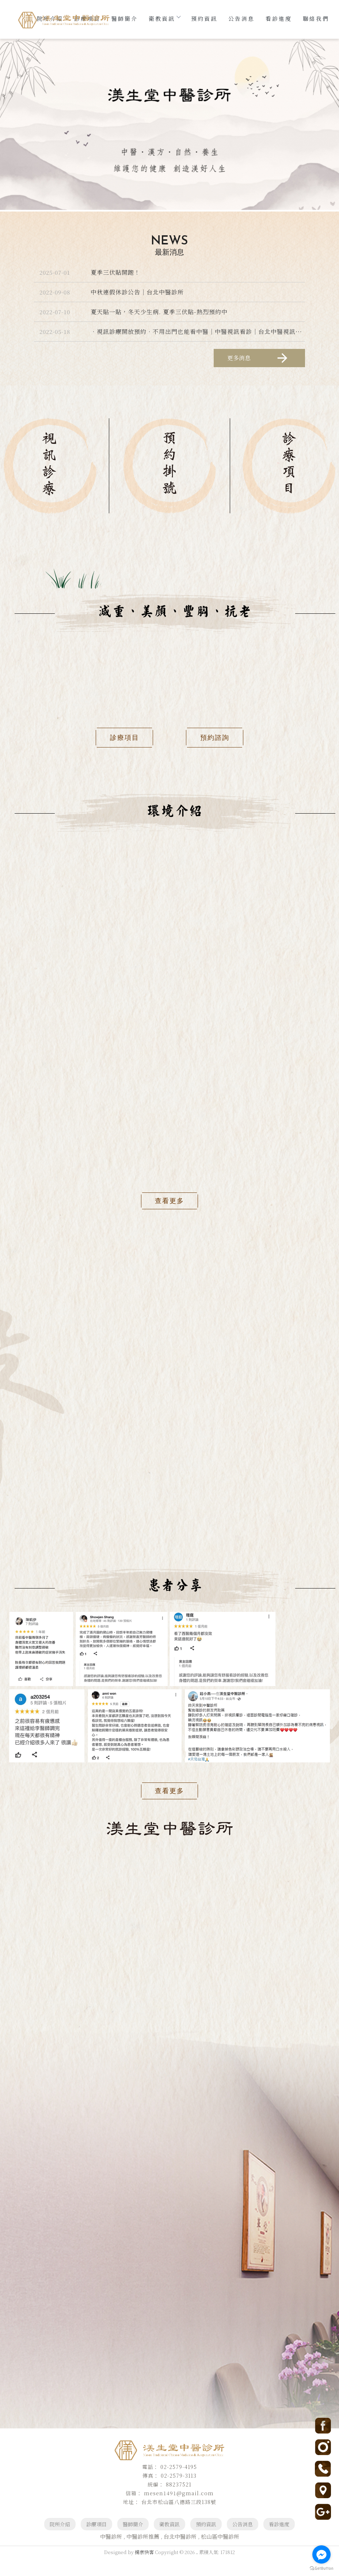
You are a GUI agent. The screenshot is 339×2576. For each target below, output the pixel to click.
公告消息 (241, 18)
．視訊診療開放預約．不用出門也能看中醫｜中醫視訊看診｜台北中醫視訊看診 (199, 331)
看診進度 (279, 18)
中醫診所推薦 (142, 2554)
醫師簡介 (124, 18)
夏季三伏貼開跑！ (115, 272)
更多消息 (258, 358)
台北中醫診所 (180, 2554)
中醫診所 (111, 2554)
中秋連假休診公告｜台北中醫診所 (137, 292)
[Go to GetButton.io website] (321, 2568)
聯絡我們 (316, 18)
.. (197, 2570)
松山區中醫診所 (220, 2554)
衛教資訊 (164, 18)
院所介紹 (60, 2542)
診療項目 (96, 2542)
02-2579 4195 (45, 1962)
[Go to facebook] (321, 2554)
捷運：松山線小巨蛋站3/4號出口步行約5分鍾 (98, 1996)
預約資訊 (204, 18)
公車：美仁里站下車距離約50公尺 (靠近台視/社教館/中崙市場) (80, 2020)
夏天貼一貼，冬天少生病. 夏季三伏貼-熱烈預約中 (159, 312)
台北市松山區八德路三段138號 (74, 1979)
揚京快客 (144, 2570)
